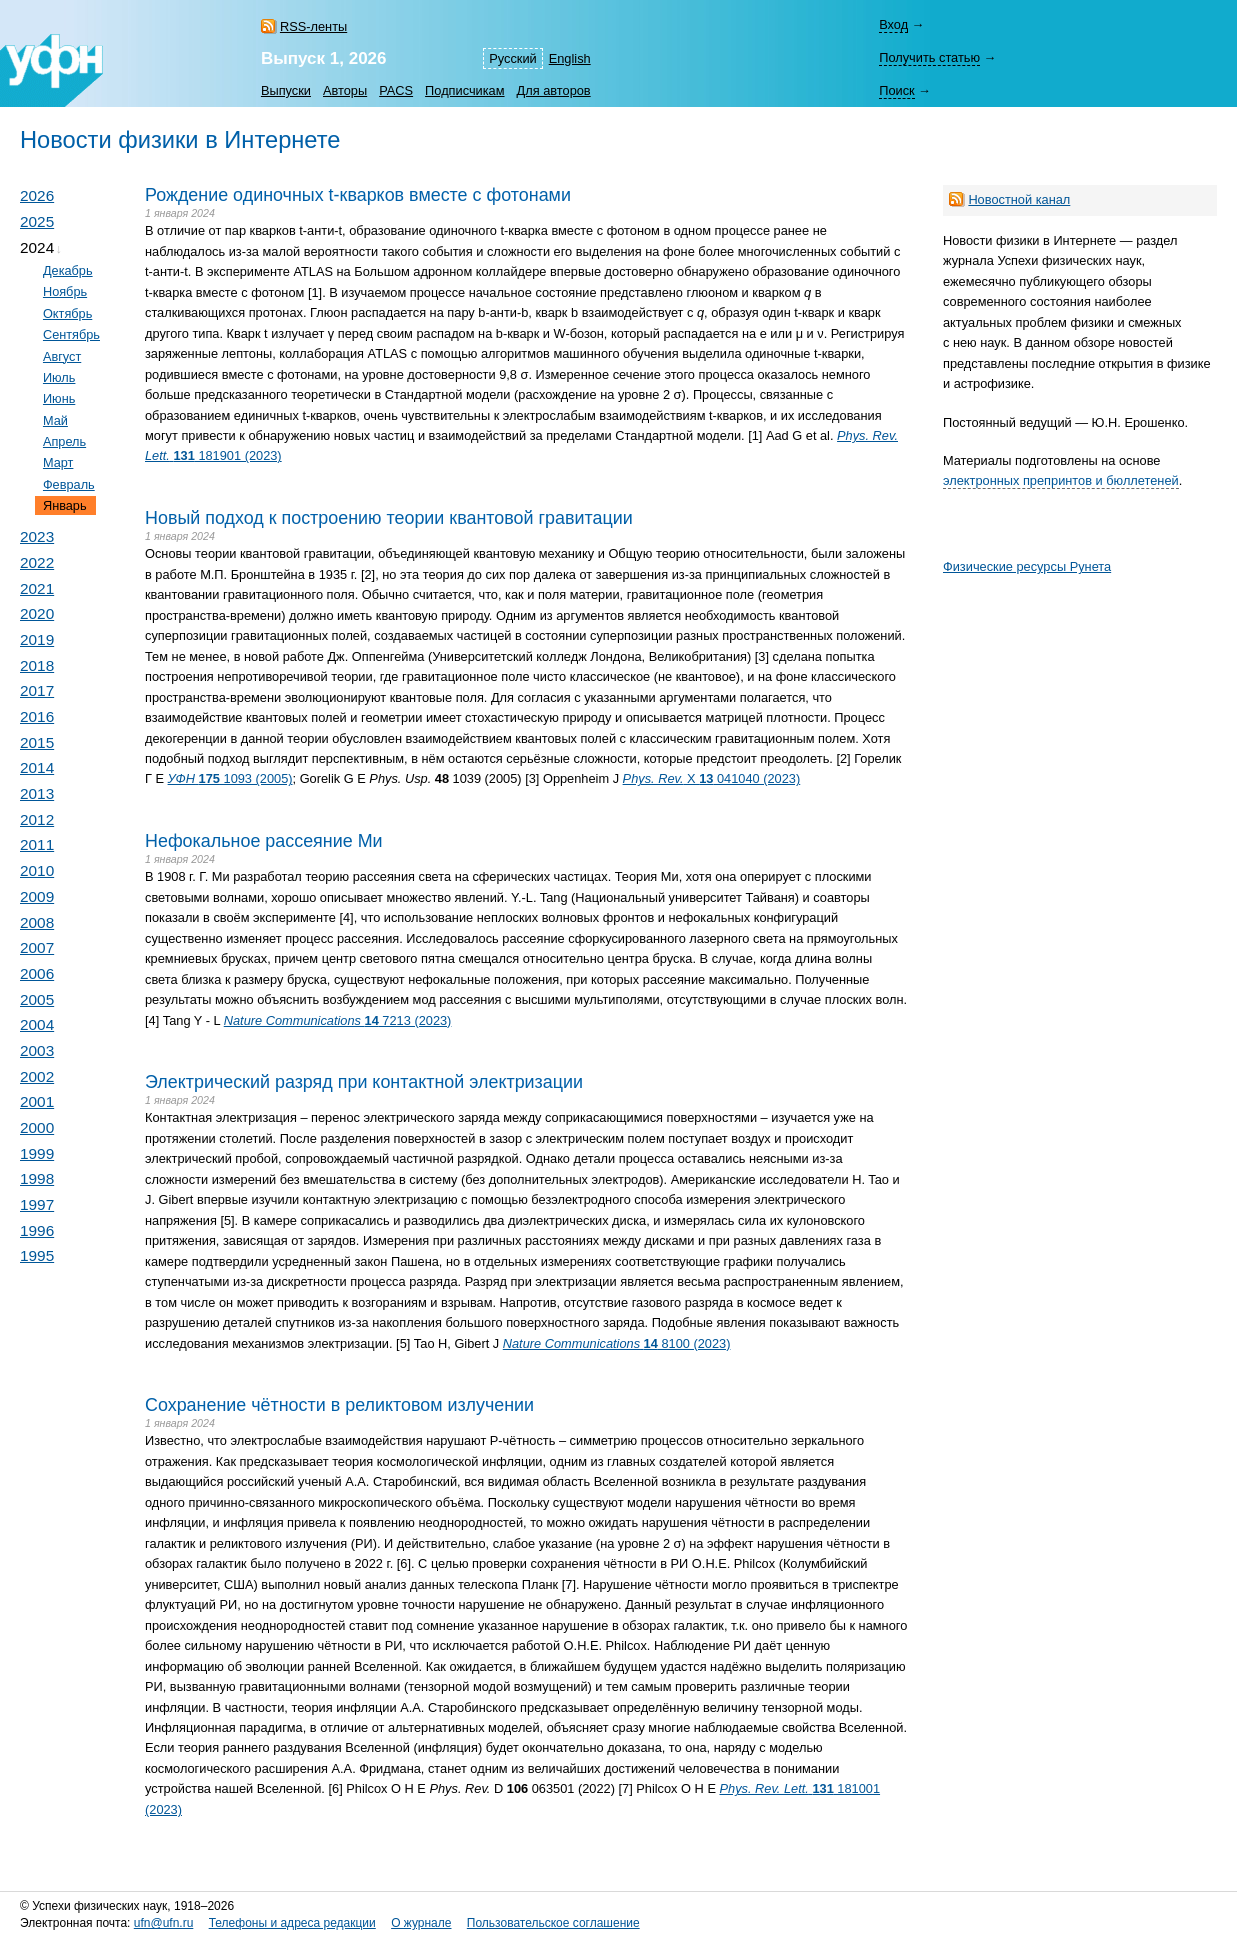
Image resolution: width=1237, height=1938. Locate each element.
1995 (37, 1255)
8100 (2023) (617, 1343)
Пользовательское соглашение (553, 1923)
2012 (37, 819)
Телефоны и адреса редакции (292, 1923)
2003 (37, 1050)
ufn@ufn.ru (164, 1923)
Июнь (59, 398)
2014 (37, 767)
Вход (893, 24)
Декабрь (68, 270)
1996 (37, 1230)
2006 (37, 973)
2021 (37, 588)
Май (55, 420)
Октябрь (67, 313)
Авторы (345, 90)
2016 (37, 716)
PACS (396, 90)
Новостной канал (1019, 199)
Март (58, 462)
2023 (37, 536)
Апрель (64, 441)
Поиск (896, 90)
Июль (59, 377)
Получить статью (929, 57)
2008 (37, 922)
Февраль (69, 484)
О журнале (421, 1923)
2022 (37, 562)
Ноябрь (65, 291)
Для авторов (554, 90)
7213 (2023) (338, 1020)
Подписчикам (464, 90)
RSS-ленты (313, 26)
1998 (37, 1178)
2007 (37, 947)
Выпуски (286, 90)
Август (62, 356)
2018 (37, 665)
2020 (37, 613)
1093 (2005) (230, 778)
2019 (37, 639)
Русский (512, 58)
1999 (37, 1153)
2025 (37, 221)
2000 (37, 1127)
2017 (37, 690)
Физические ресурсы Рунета (1027, 566)
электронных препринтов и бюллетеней (1061, 480)
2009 (37, 896)
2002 (37, 1076)
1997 (37, 1204)
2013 (37, 793)
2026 (37, 195)
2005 (37, 999)
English (570, 58)
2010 (37, 870)
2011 (37, 844)
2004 (37, 1024)
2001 (37, 1101)
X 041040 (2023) (712, 778)
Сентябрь (71, 334)
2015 (37, 742)
